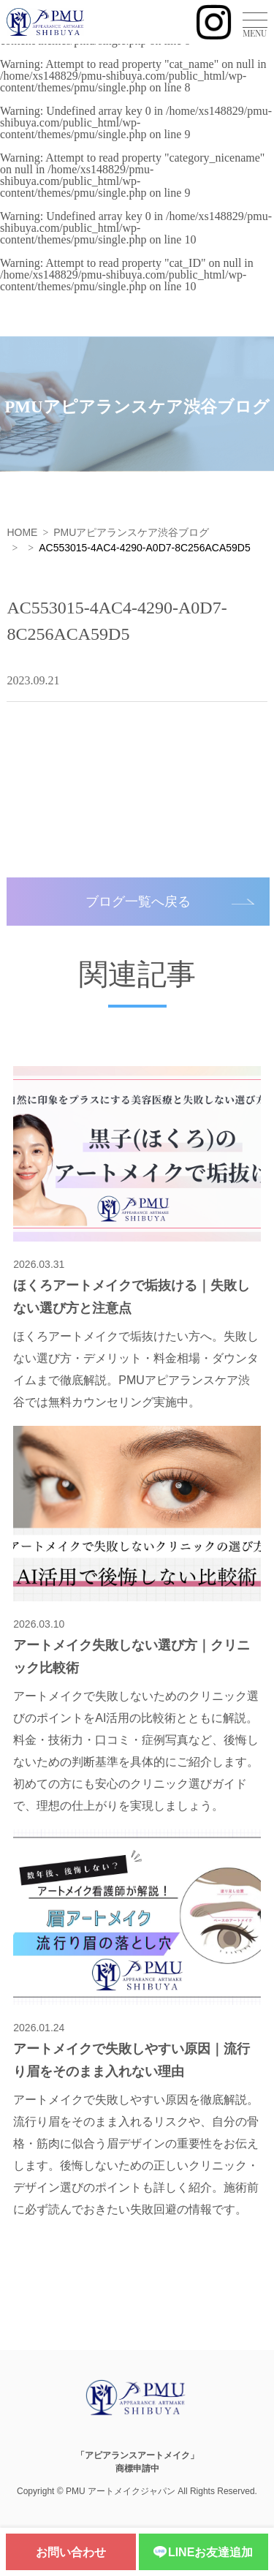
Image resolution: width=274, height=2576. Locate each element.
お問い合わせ (71, 2552)
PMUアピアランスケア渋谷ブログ (131, 532)
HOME (22, 532)
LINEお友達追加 (203, 2553)
